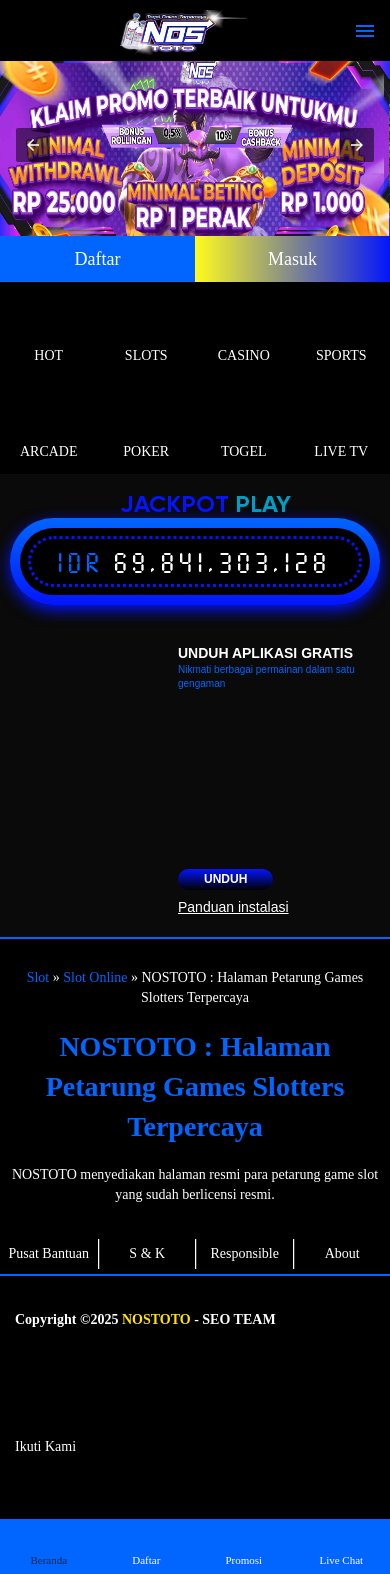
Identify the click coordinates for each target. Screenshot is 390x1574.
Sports (342, 332)
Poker (147, 428)
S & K (147, 1253)
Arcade (49, 428)
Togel (244, 428)
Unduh (225, 879)
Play (263, 505)
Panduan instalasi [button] (233, 907)
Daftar (98, 259)
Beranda (49, 1545)
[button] (33, 145)
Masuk (292, 259)
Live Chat (341, 1545)
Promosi (244, 1545)
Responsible (245, 1253)
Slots (147, 332)
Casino (244, 332)
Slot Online (95, 977)
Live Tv (342, 428)
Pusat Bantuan (49, 1253)
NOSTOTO (156, 1319)
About (342, 1253)
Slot (38, 977)
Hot (49, 332)
